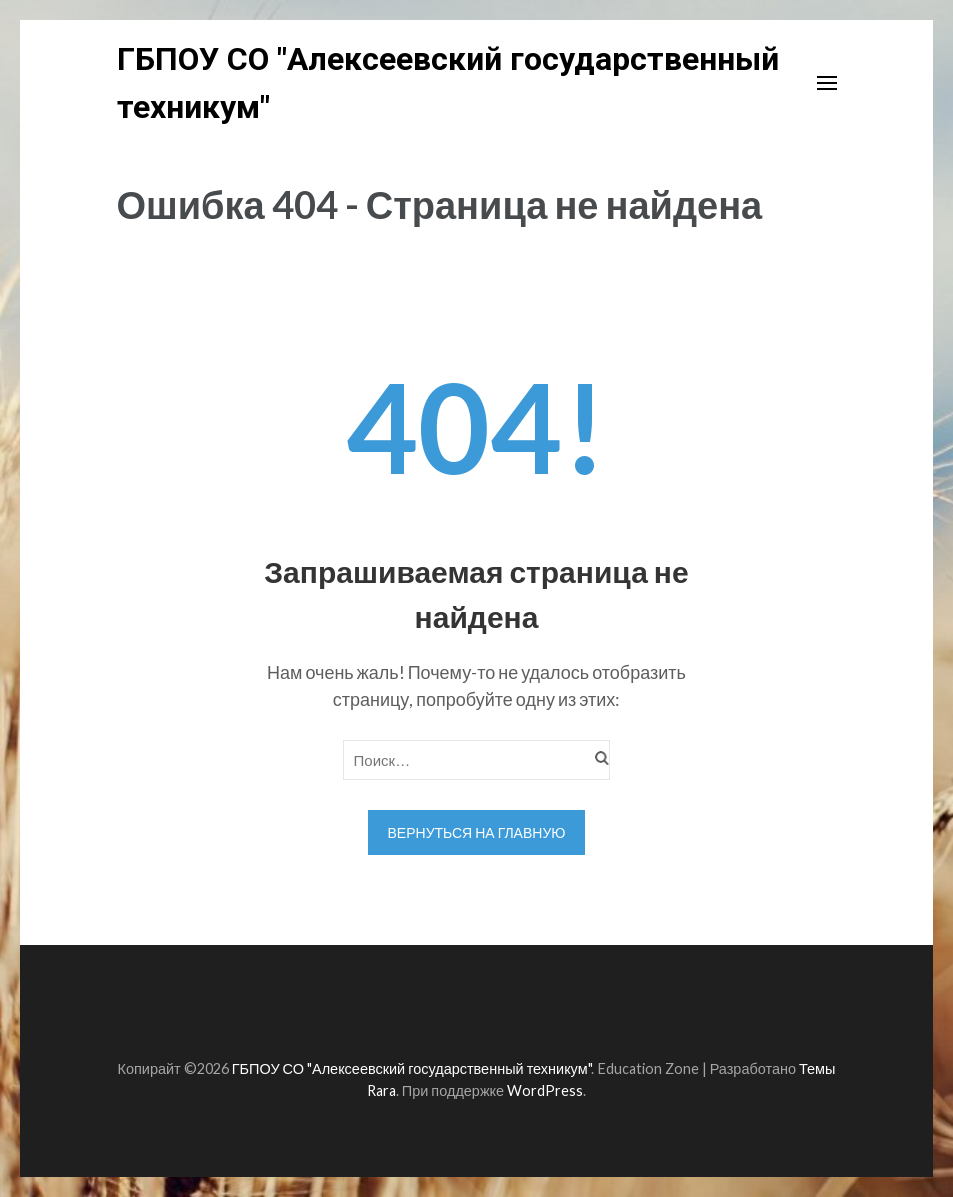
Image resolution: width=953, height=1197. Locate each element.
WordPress (545, 1090)
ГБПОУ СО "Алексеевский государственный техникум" (411, 1068)
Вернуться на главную (477, 832)
